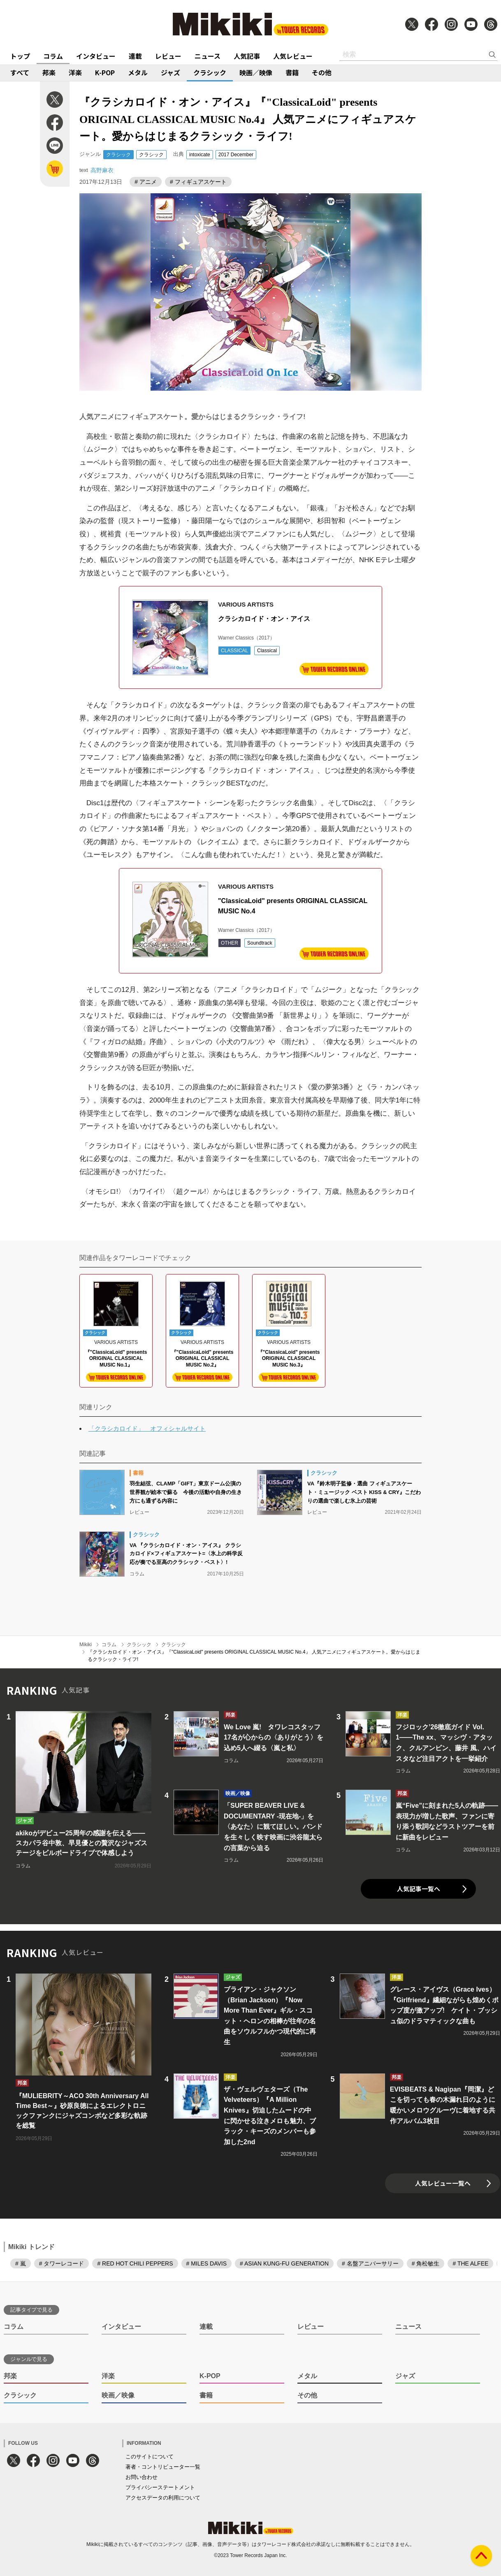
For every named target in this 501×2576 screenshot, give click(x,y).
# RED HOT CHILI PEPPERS (135, 2263)
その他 (322, 72)
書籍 (292, 72)
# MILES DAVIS (206, 2263)
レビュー (168, 56)
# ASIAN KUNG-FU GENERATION (284, 2263)
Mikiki (85, 1644)
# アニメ (146, 181)
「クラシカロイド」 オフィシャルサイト (147, 1428)
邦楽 (49, 72)
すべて (19, 72)
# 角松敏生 (426, 2263)
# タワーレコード (61, 2263)
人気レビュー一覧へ (443, 2183)
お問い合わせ (141, 2477)
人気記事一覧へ (418, 1888)
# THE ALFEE (470, 2263)
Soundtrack (259, 943)
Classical (267, 650)
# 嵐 (20, 2263)
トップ (20, 56)
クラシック (209, 72)
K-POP (105, 72)
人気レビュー (293, 56)
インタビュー (96, 56)
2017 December (235, 155)
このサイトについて (149, 2456)
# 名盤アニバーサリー (370, 2263)
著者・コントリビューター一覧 (162, 2466)
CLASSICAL (234, 650)
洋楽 (75, 72)
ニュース (207, 56)
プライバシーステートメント (160, 2487)
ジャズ (170, 72)
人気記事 (247, 56)
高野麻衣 (102, 170)
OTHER (229, 943)
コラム (53, 56)
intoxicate (199, 155)
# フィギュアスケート (198, 181)
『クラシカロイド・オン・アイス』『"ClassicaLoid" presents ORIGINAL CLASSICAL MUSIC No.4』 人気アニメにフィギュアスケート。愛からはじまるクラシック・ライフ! (254, 1655)
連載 (135, 56)
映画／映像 (255, 72)
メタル (138, 72)
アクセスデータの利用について (162, 2497)
